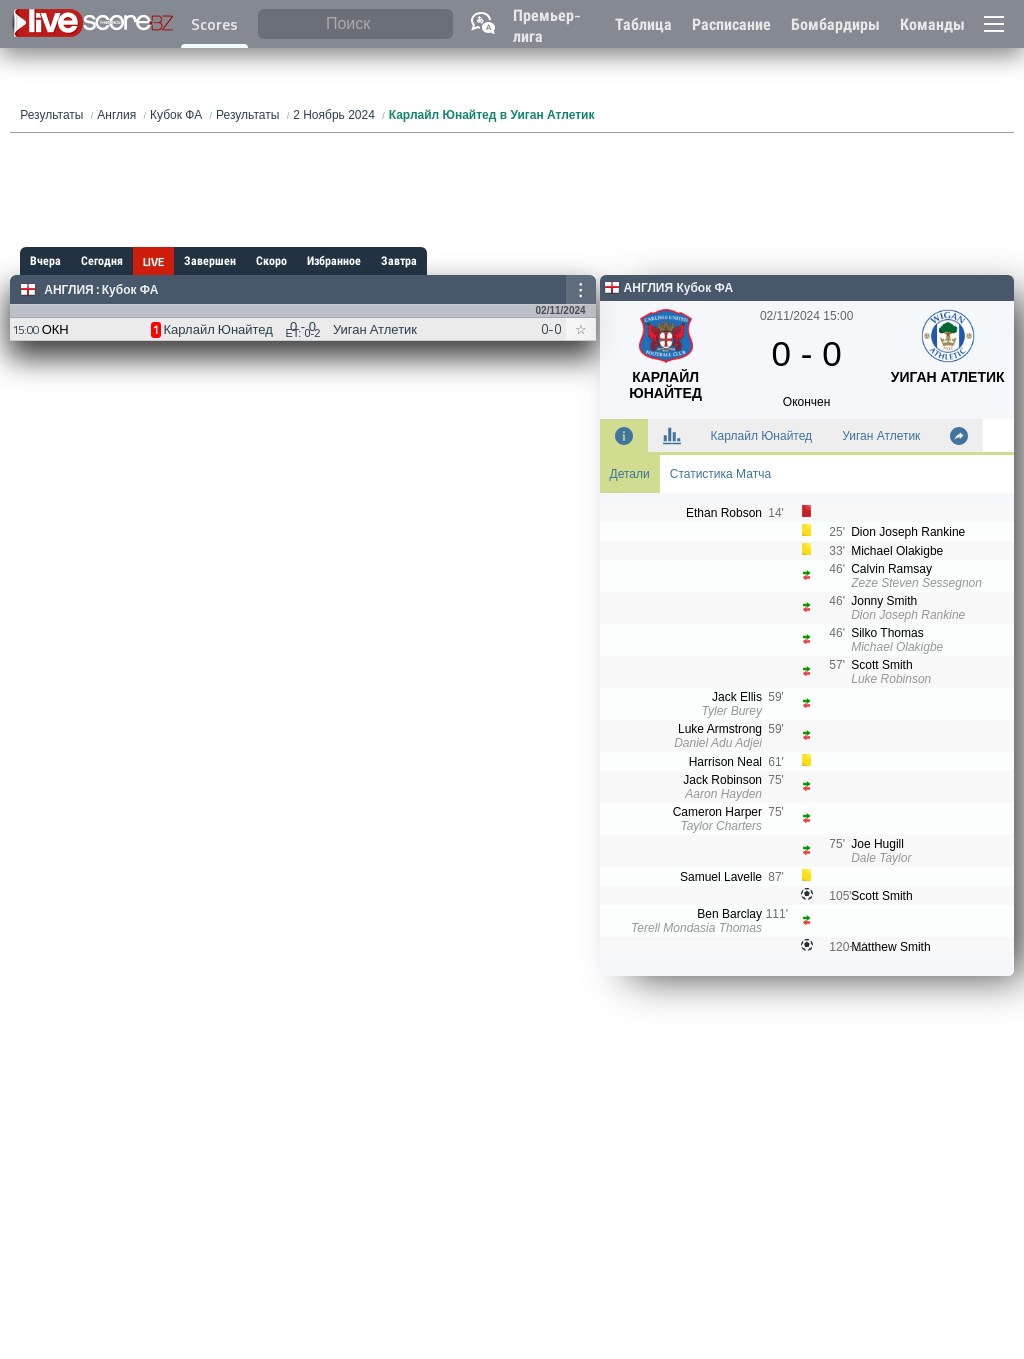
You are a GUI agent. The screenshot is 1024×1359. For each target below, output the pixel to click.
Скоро (271, 261)
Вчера (45, 261)
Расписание (731, 24)
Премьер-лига (547, 26)
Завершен (210, 261)
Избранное (334, 261)
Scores (214, 24)
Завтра (399, 261)
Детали (630, 474)
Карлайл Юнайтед (762, 436)
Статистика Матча (720, 474)
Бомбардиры (835, 24)
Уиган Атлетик (881, 436)
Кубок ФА (130, 290)
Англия (69, 290)
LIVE (153, 262)
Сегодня (102, 261)
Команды (932, 24)
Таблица (643, 24)
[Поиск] (355, 24)
